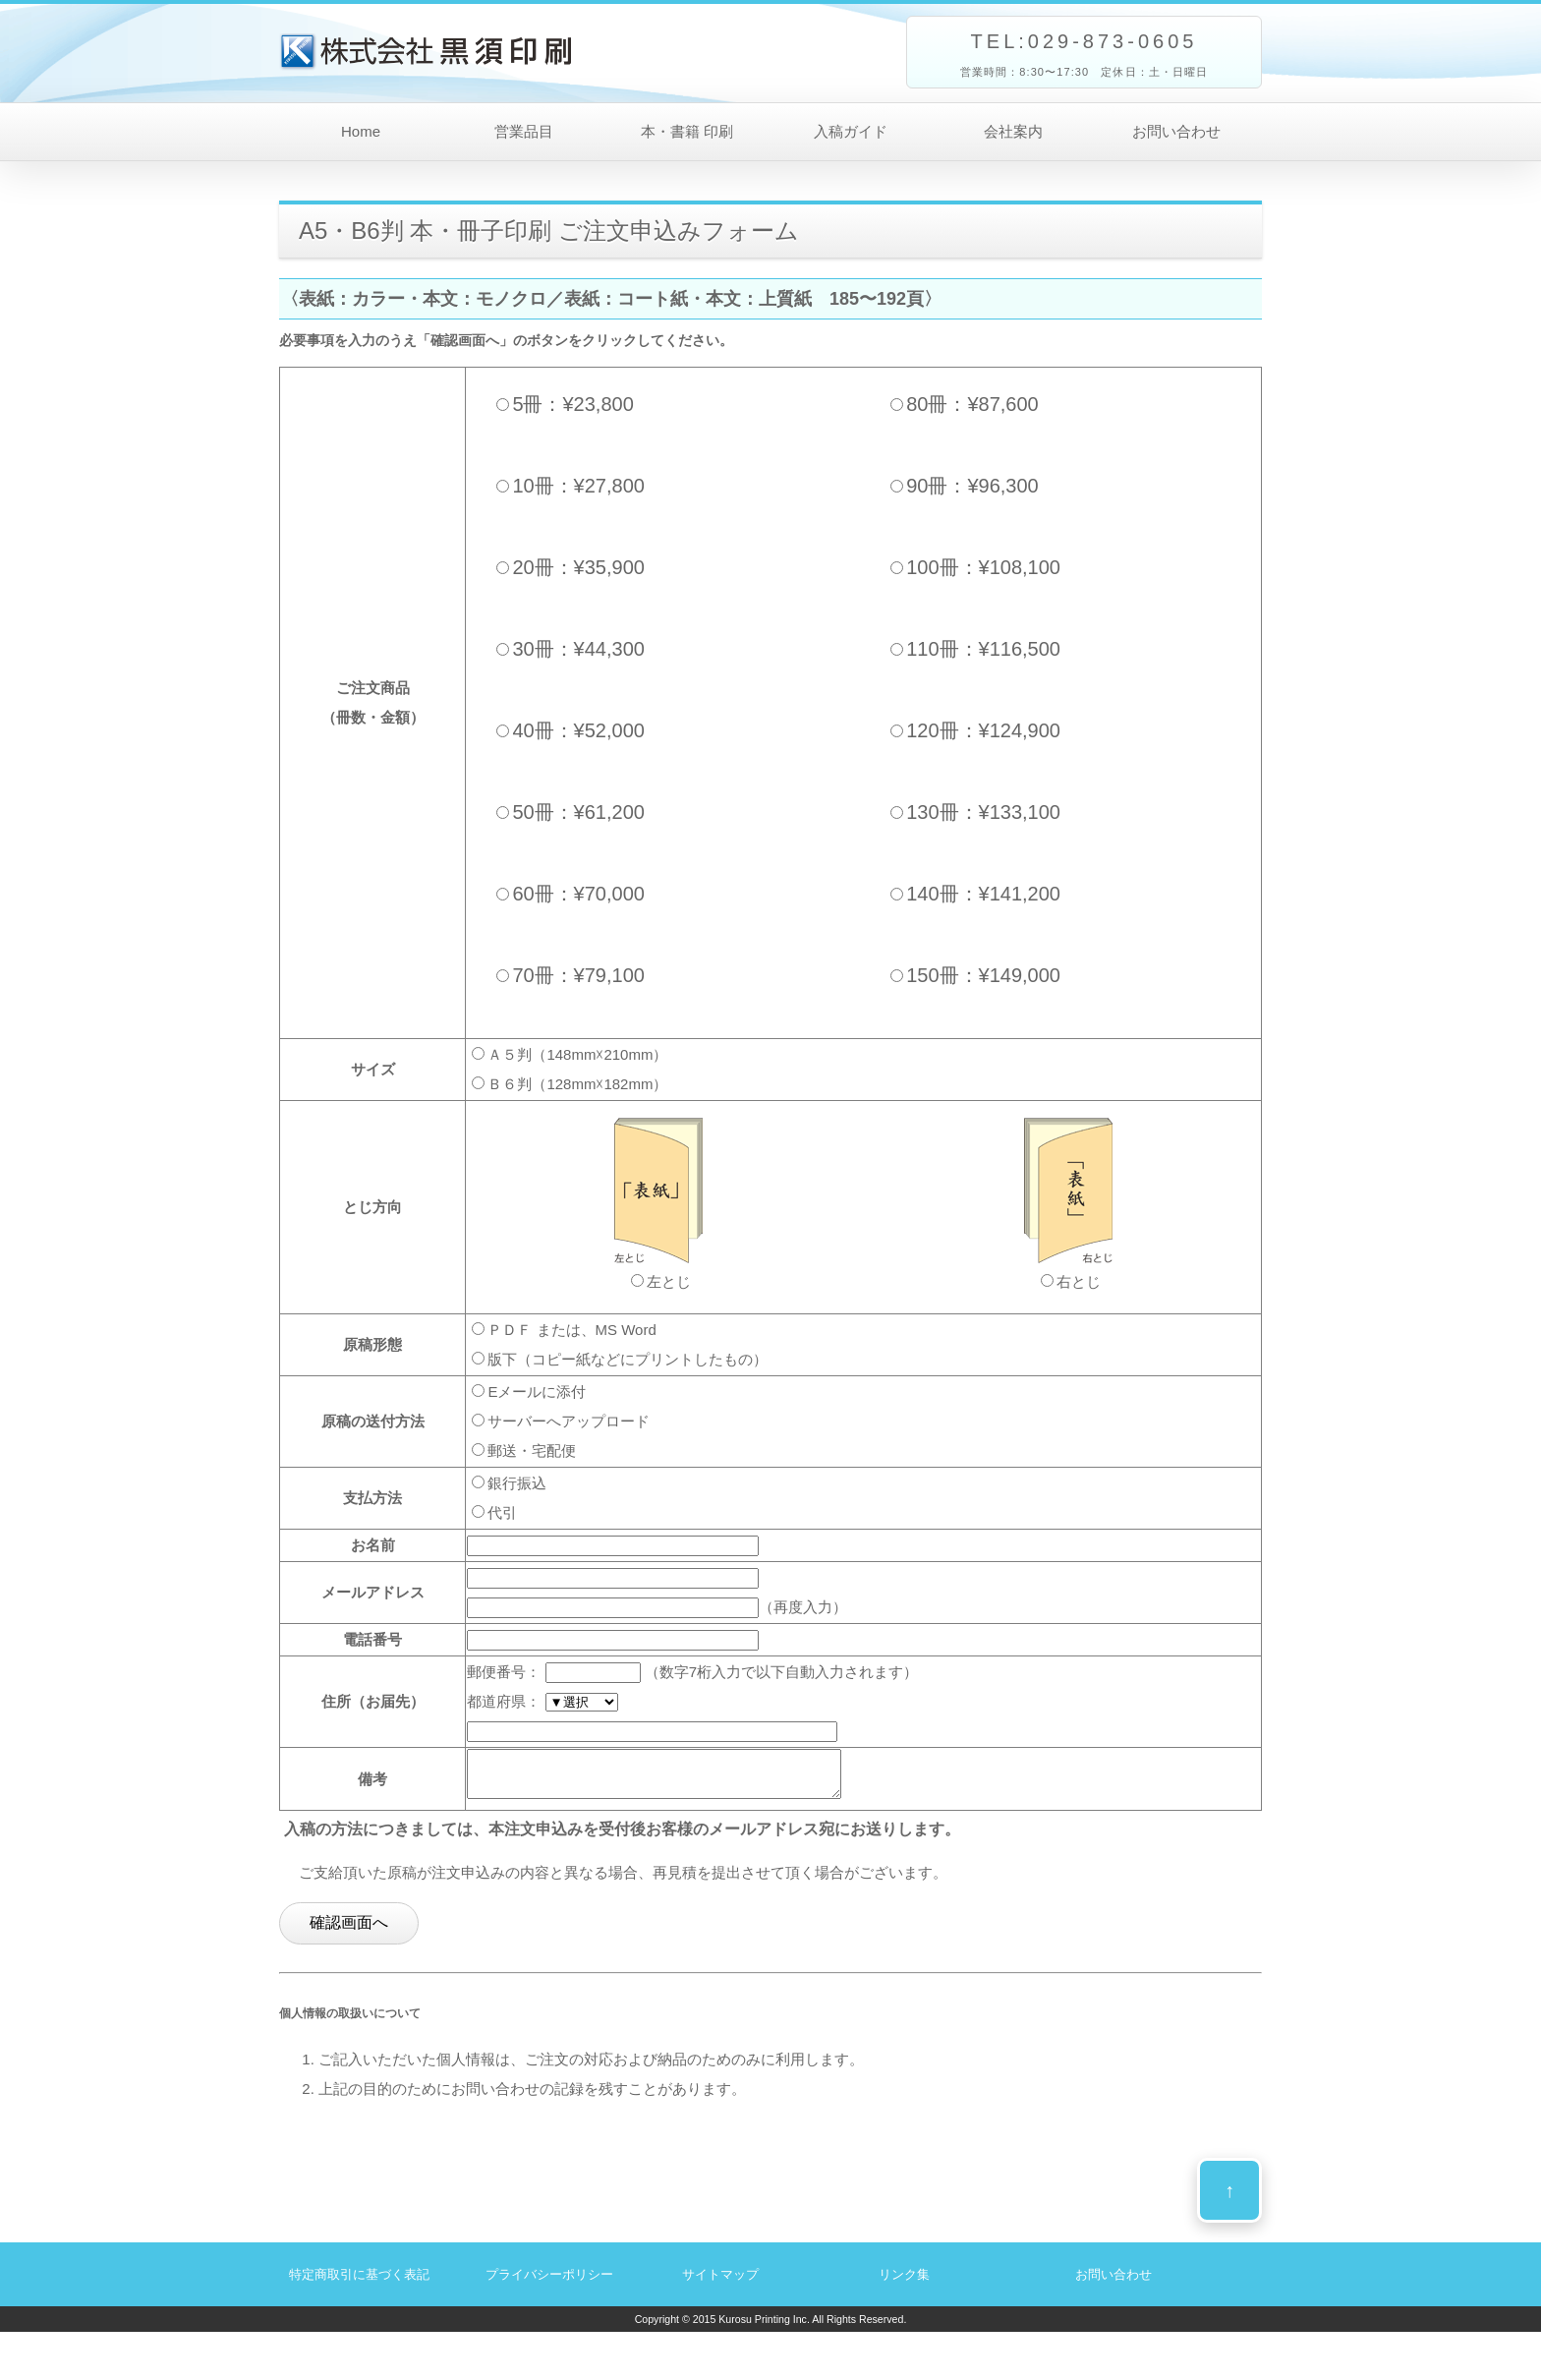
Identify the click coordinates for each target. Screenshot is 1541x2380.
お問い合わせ (1176, 131)
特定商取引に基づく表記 (359, 2283)
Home (360, 131)
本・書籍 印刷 (687, 131)
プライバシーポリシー (549, 2283)
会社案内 (1013, 131)
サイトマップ (720, 2283)
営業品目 (523, 131)
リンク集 (904, 2283)
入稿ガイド (850, 131)
